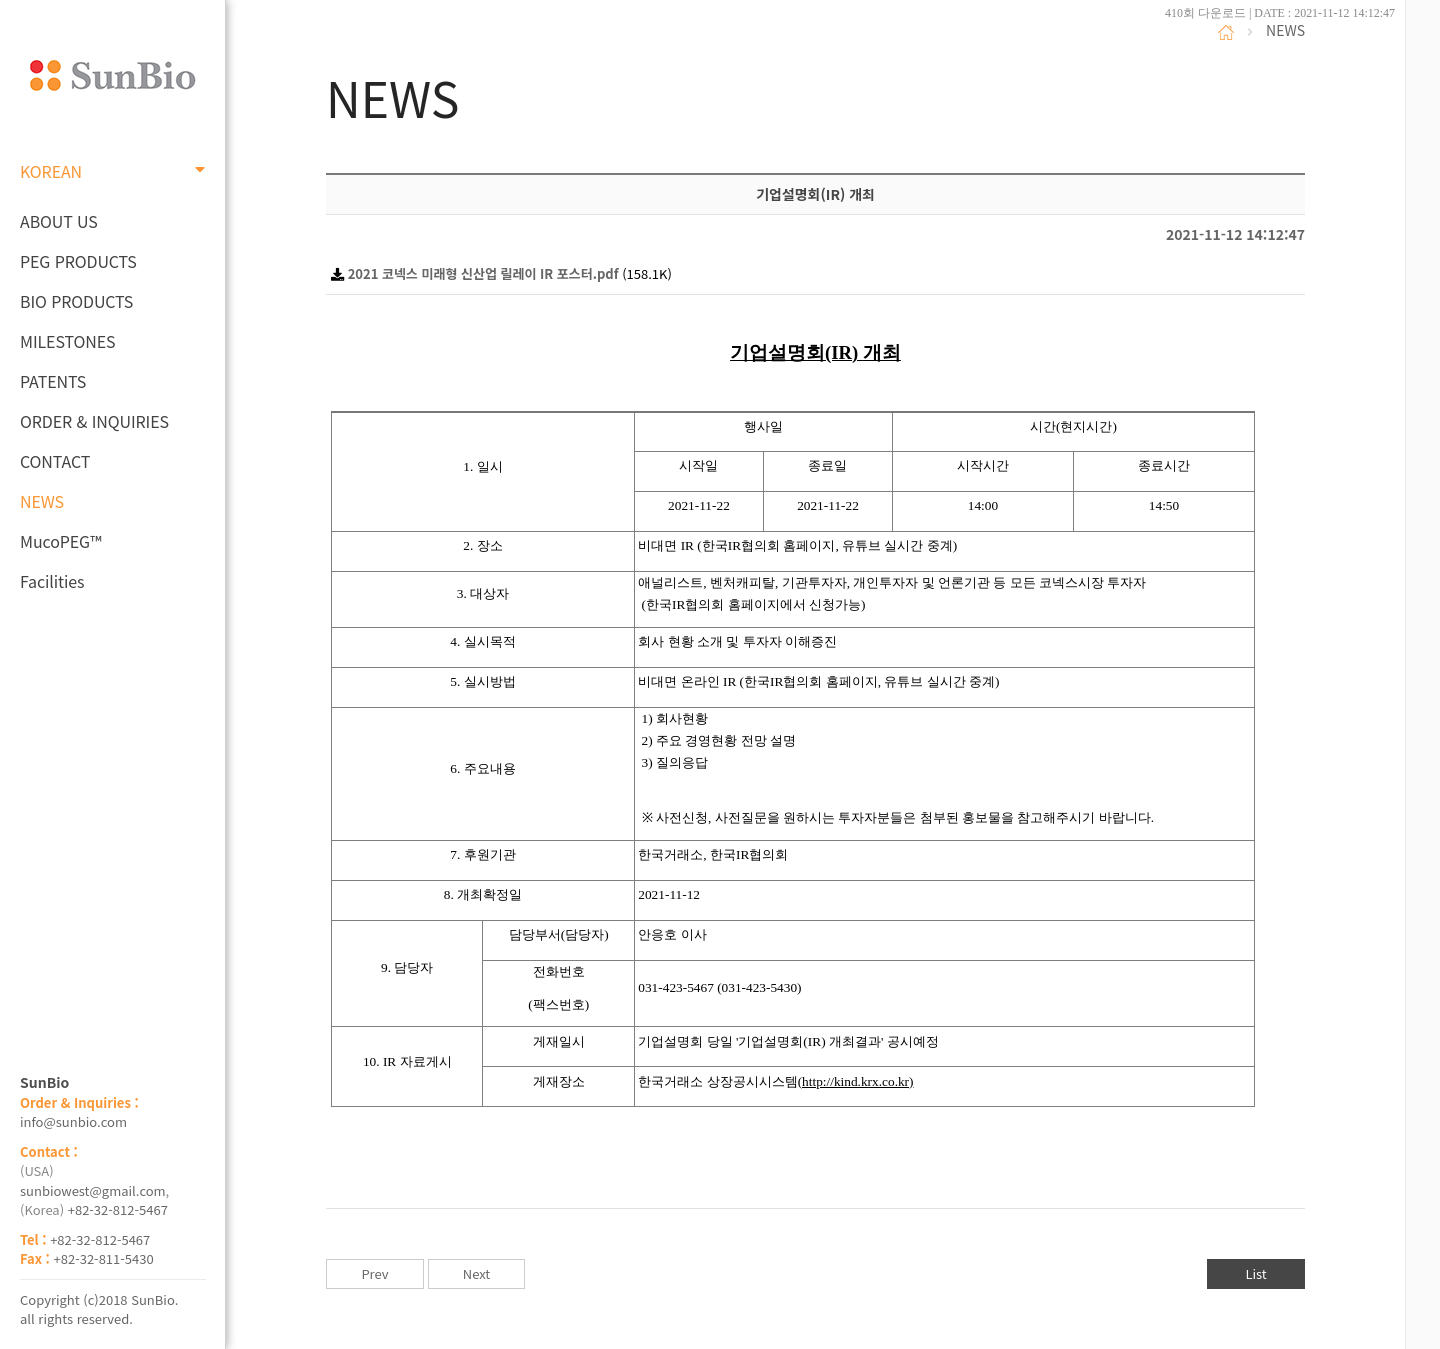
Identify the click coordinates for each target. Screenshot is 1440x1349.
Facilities (52, 581)
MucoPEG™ (60, 541)
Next (476, 1273)
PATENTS (53, 381)
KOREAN (112, 171)
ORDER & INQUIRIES (94, 421)
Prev (374, 1273)
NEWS (42, 501)
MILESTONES (67, 341)
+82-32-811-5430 (104, 1258)
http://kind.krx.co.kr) (857, 1081)
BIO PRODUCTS (76, 301)
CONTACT (55, 461)
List (1255, 1273)
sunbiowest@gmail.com (93, 1190)
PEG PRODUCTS (78, 261)
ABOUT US (59, 221)
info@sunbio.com (73, 1121)
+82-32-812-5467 (118, 1209)
